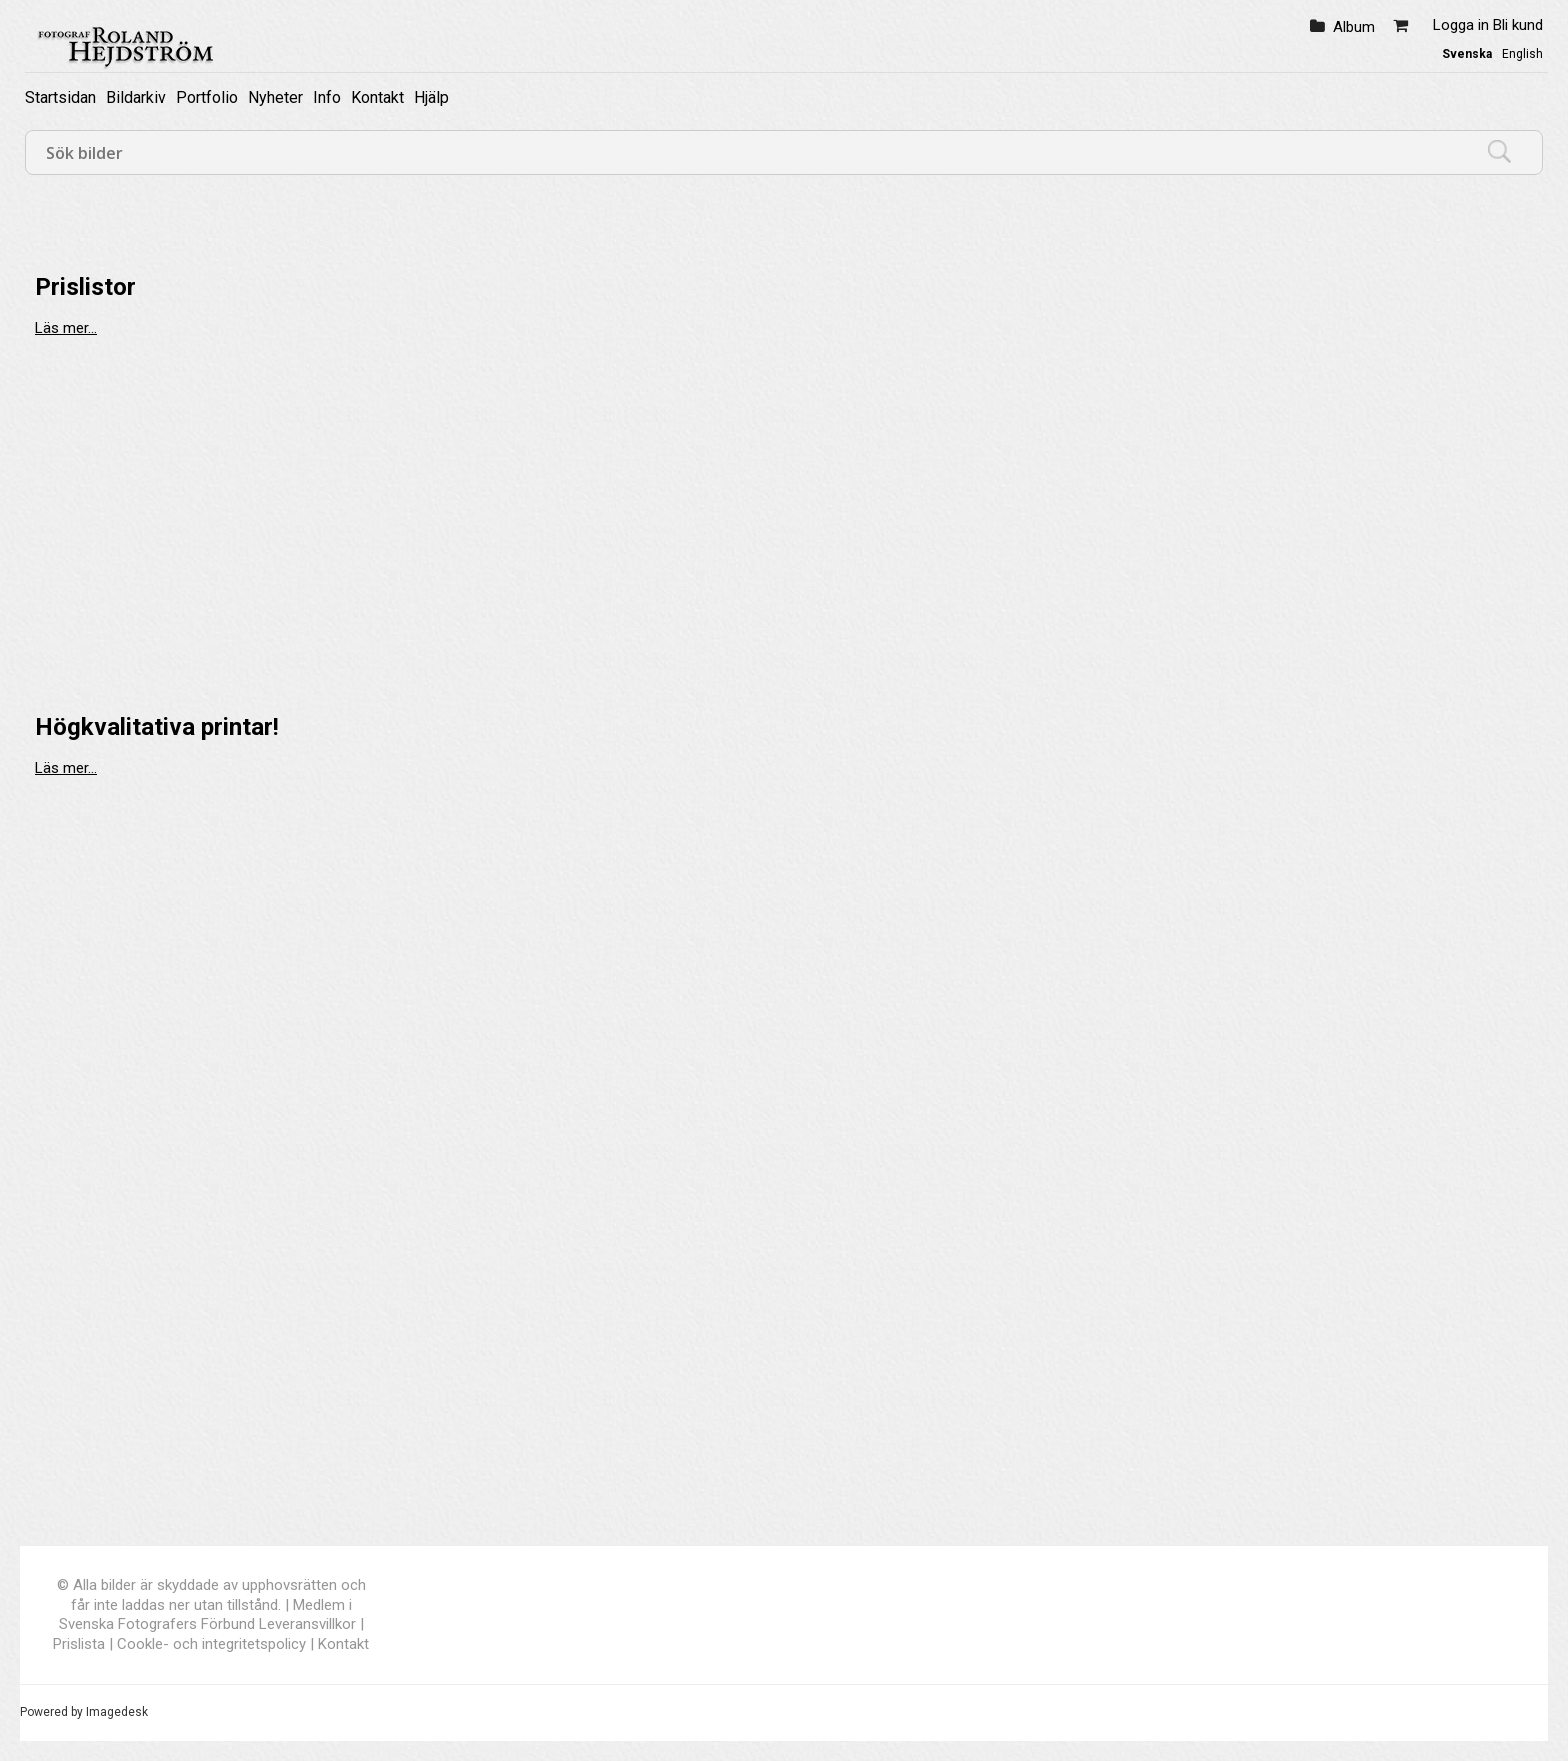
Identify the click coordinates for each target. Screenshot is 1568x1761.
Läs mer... (66, 328)
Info (327, 97)
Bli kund (1518, 25)
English (1522, 54)
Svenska (1467, 54)
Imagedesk (117, 1712)
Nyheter (275, 97)
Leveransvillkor (307, 1624)
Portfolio (207, 97)
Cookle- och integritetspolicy (211, 1644)
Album (1354, 27)
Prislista (79, 1644)
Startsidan (60, 97)
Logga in (1461, 25)
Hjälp (431, 97)
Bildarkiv (136, 97)
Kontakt (377, 97)
